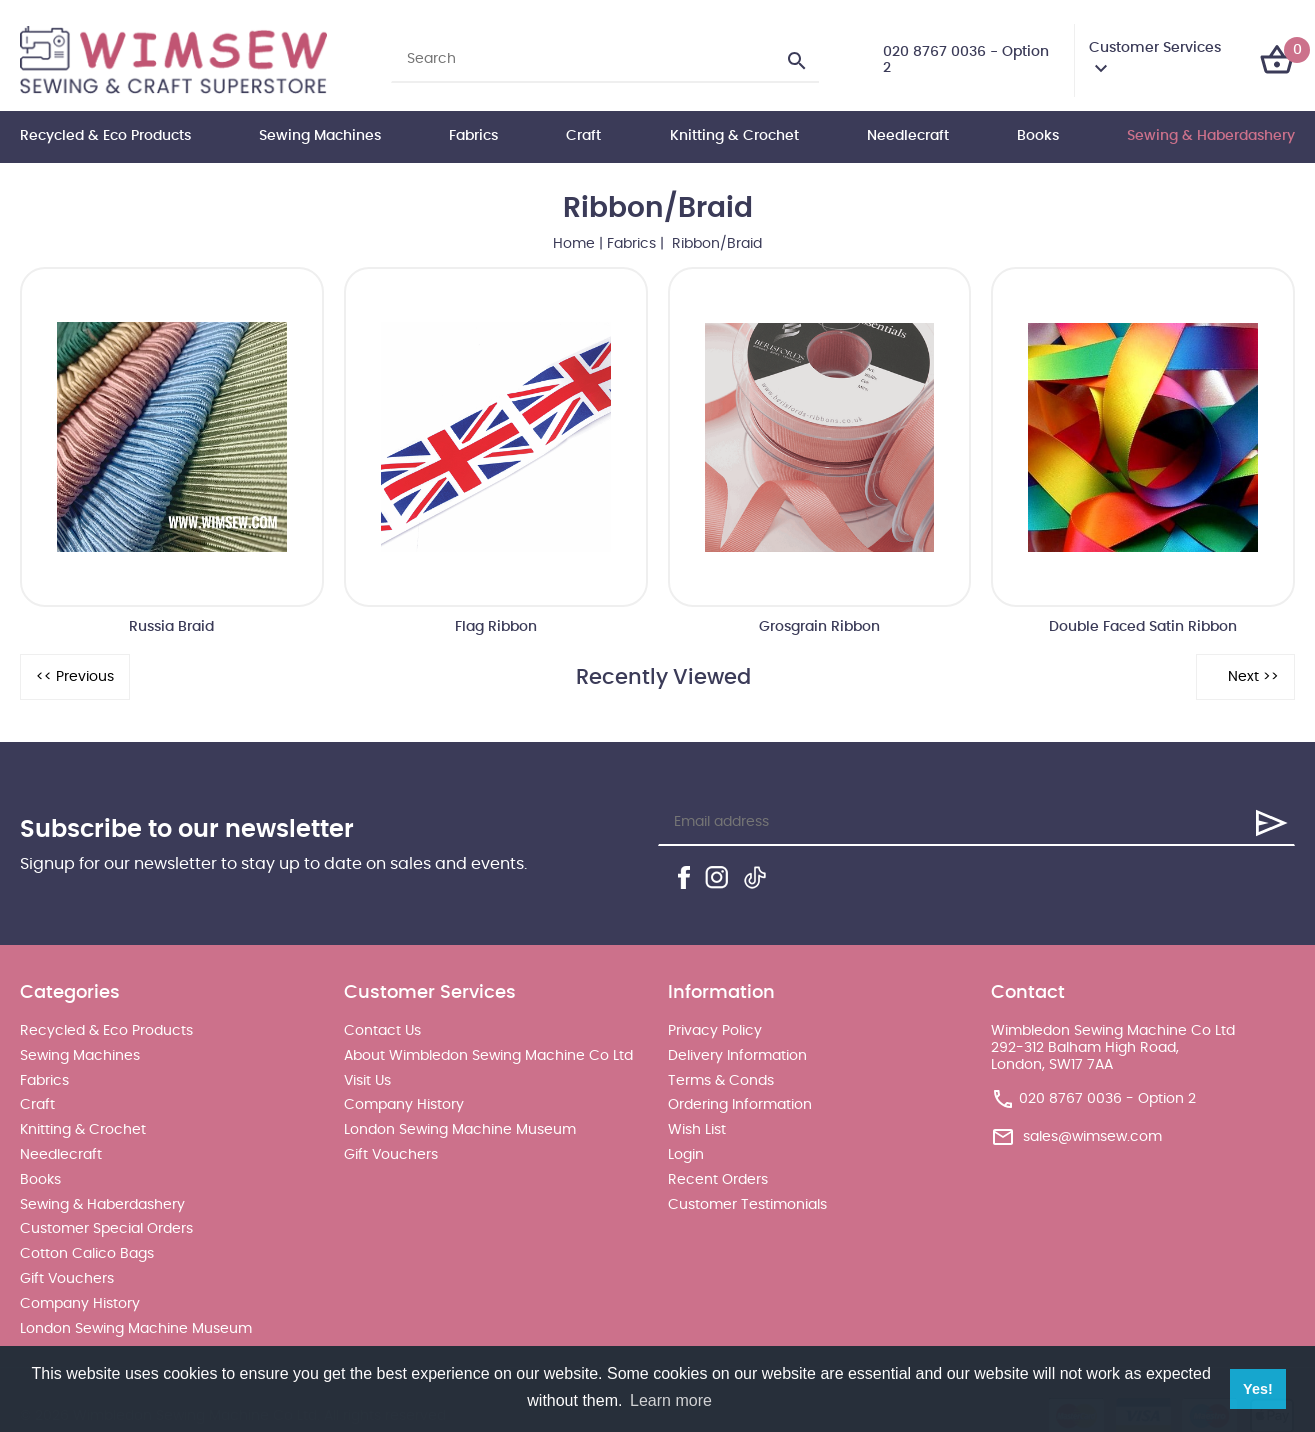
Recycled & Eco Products (105, 136)
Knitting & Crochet (734, 136)
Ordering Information (740, 1105)
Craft (583, 136)
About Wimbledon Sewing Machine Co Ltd (488, 1056)
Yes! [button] (1258, 1389)
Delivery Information (737, 1056)
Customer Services (1155, 48)
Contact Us (382, 1031)
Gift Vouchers (67, 1279)
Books (1038, 136)
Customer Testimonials (747, 1205)
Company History (80, 1304)
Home (574, 244)
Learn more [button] (671, 1400)
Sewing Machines (320, 136)
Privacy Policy (715, 1031)
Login (686, 1155)
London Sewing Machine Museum (136, 1329)
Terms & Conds (721, 1081)
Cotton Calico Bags (87, 1254)
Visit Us (367, 1081)
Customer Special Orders (106, 1229)
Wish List (697, 1130)
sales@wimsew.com (1092, 1137)
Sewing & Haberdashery (1211, 136)
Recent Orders (718, 1180)
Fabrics (473, 136)
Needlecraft (908, 136)
